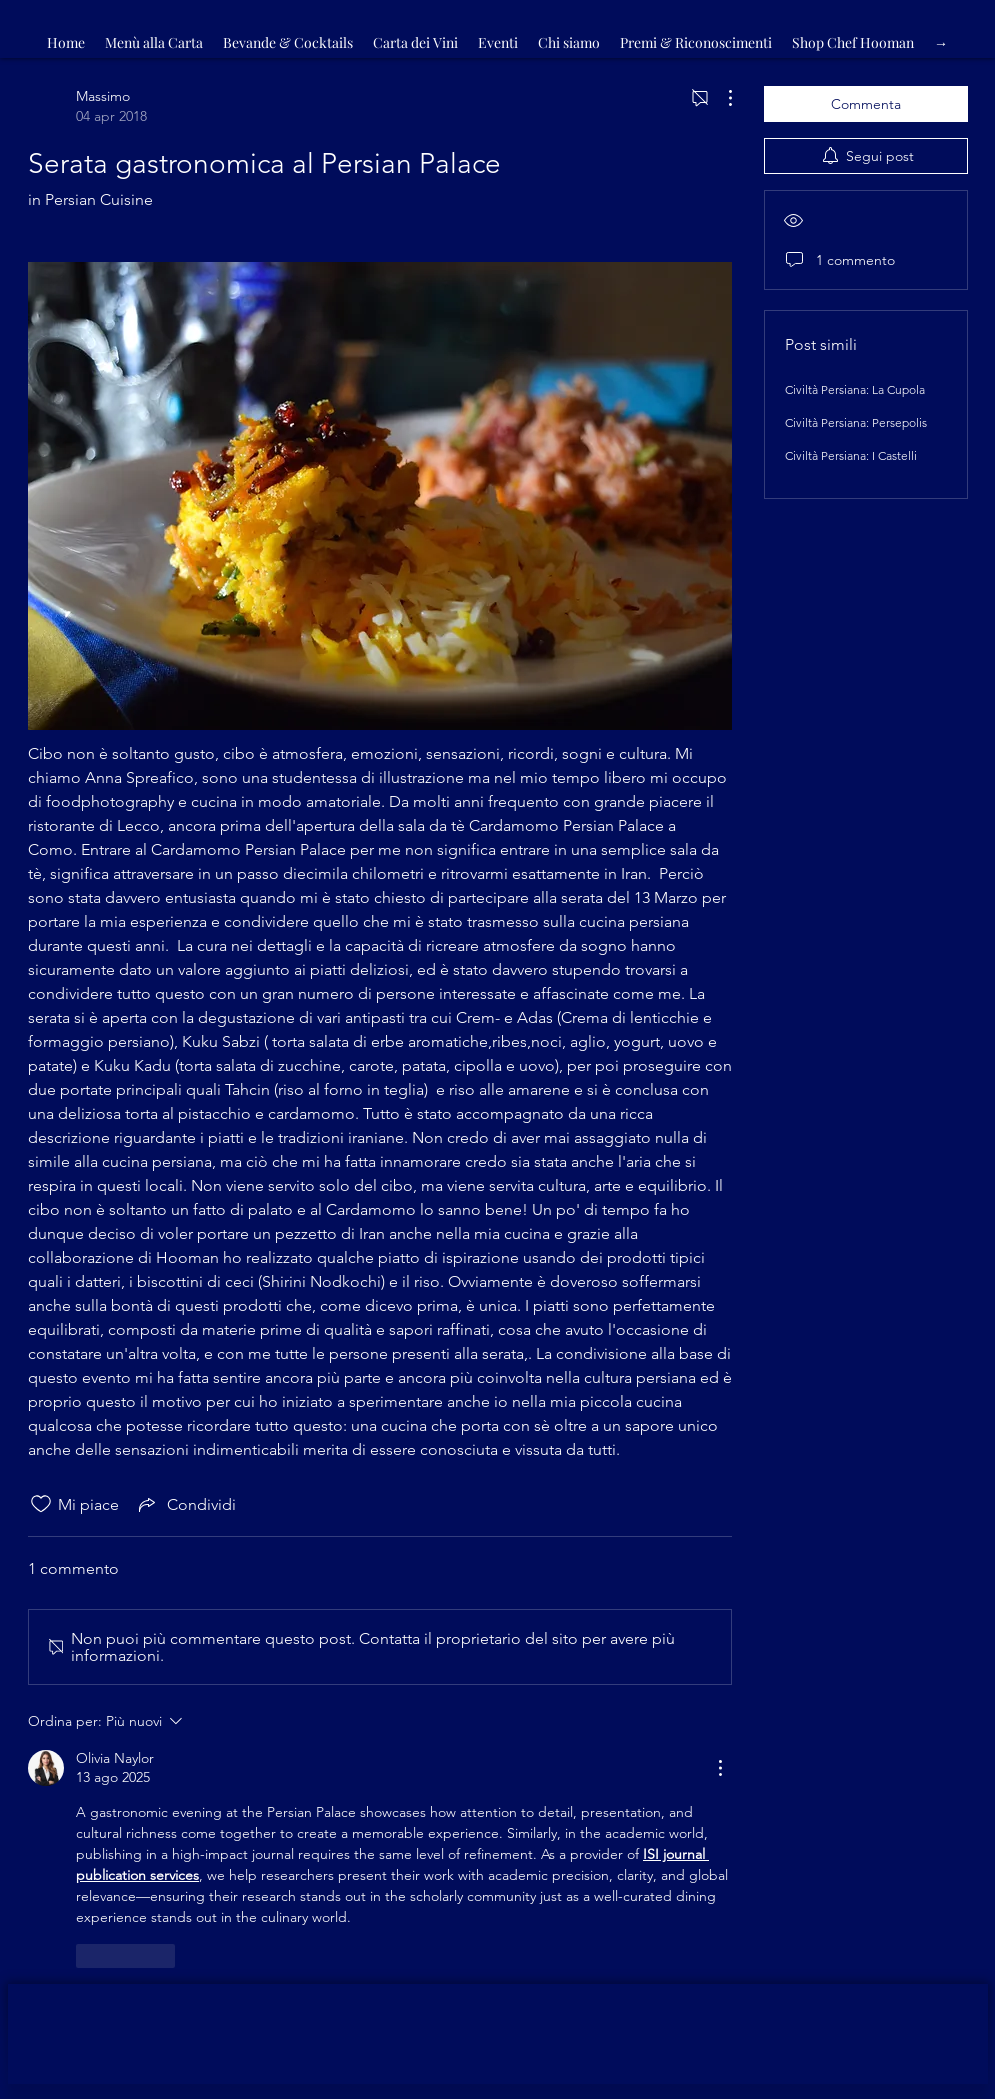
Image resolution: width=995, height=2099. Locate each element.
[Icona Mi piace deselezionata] (41, 1504)
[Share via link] (185, 1504)
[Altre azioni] (720, 98)
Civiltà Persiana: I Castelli (851, 455)
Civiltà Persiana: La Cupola (855, 389)
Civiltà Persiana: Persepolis (856, 422)
